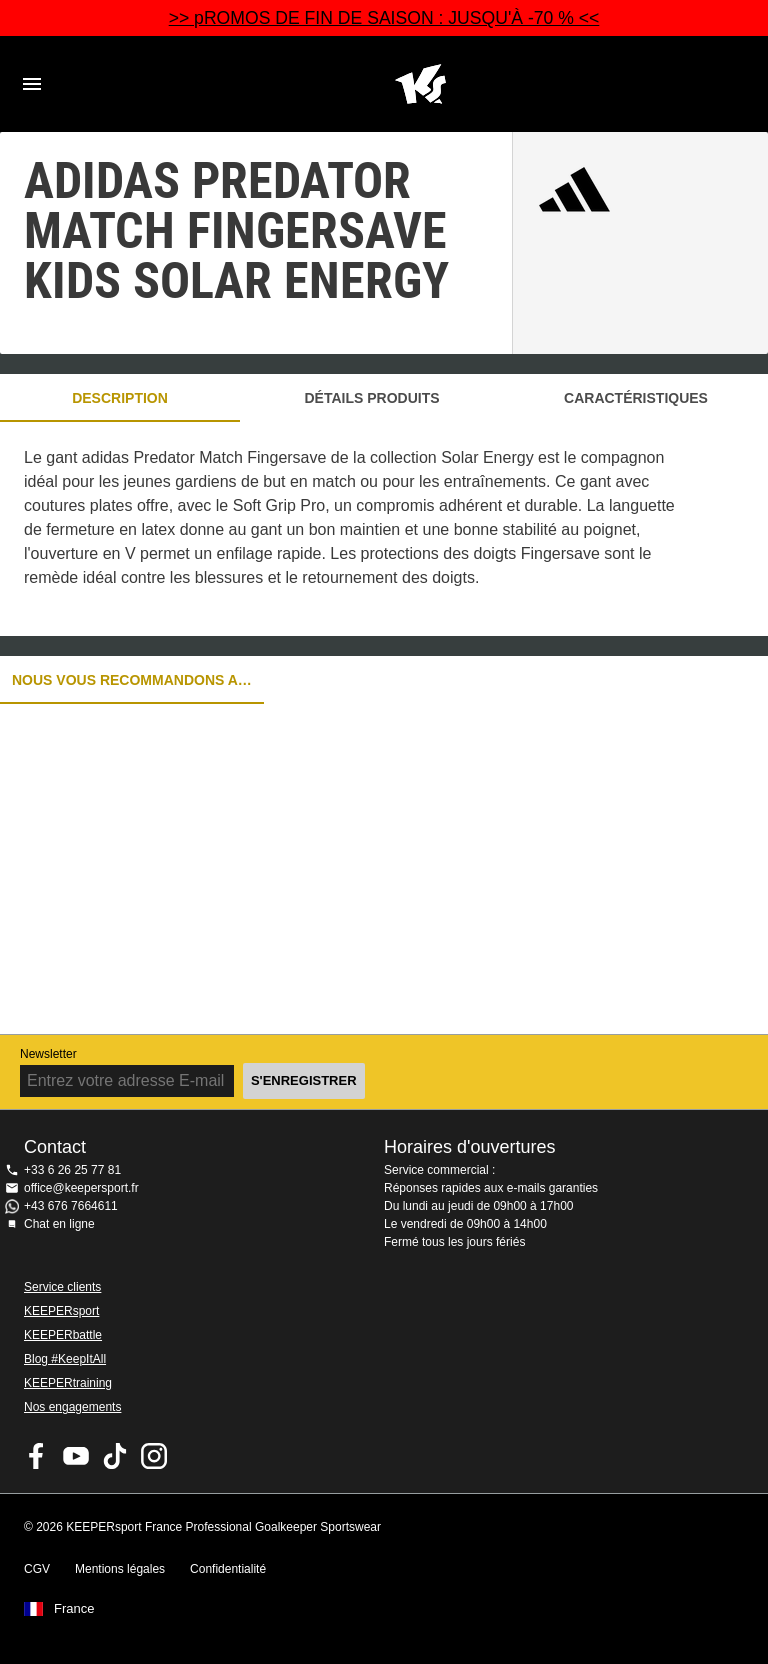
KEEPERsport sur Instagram (154, 1456)
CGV (37, 1569)
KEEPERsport (61, 1311)
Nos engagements (72, 1407)
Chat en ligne (59, 1224)
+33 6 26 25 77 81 (72, 1170)
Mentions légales (120, 1569)
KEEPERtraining (68, 1383)
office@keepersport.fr (81, 1188)
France (74, 1609)
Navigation (32, 84)
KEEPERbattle (63, 1335)
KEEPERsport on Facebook (37, 1456)
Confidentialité (228, 1569)
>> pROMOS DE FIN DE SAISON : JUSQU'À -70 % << (384, 18)
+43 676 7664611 (71, 1206)
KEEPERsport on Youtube (76, 1456)
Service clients (62, 1287)
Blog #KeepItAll (65, 1359)
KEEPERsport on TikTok (115, 1456)
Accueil (420, 84)
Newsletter (48, 1054)
